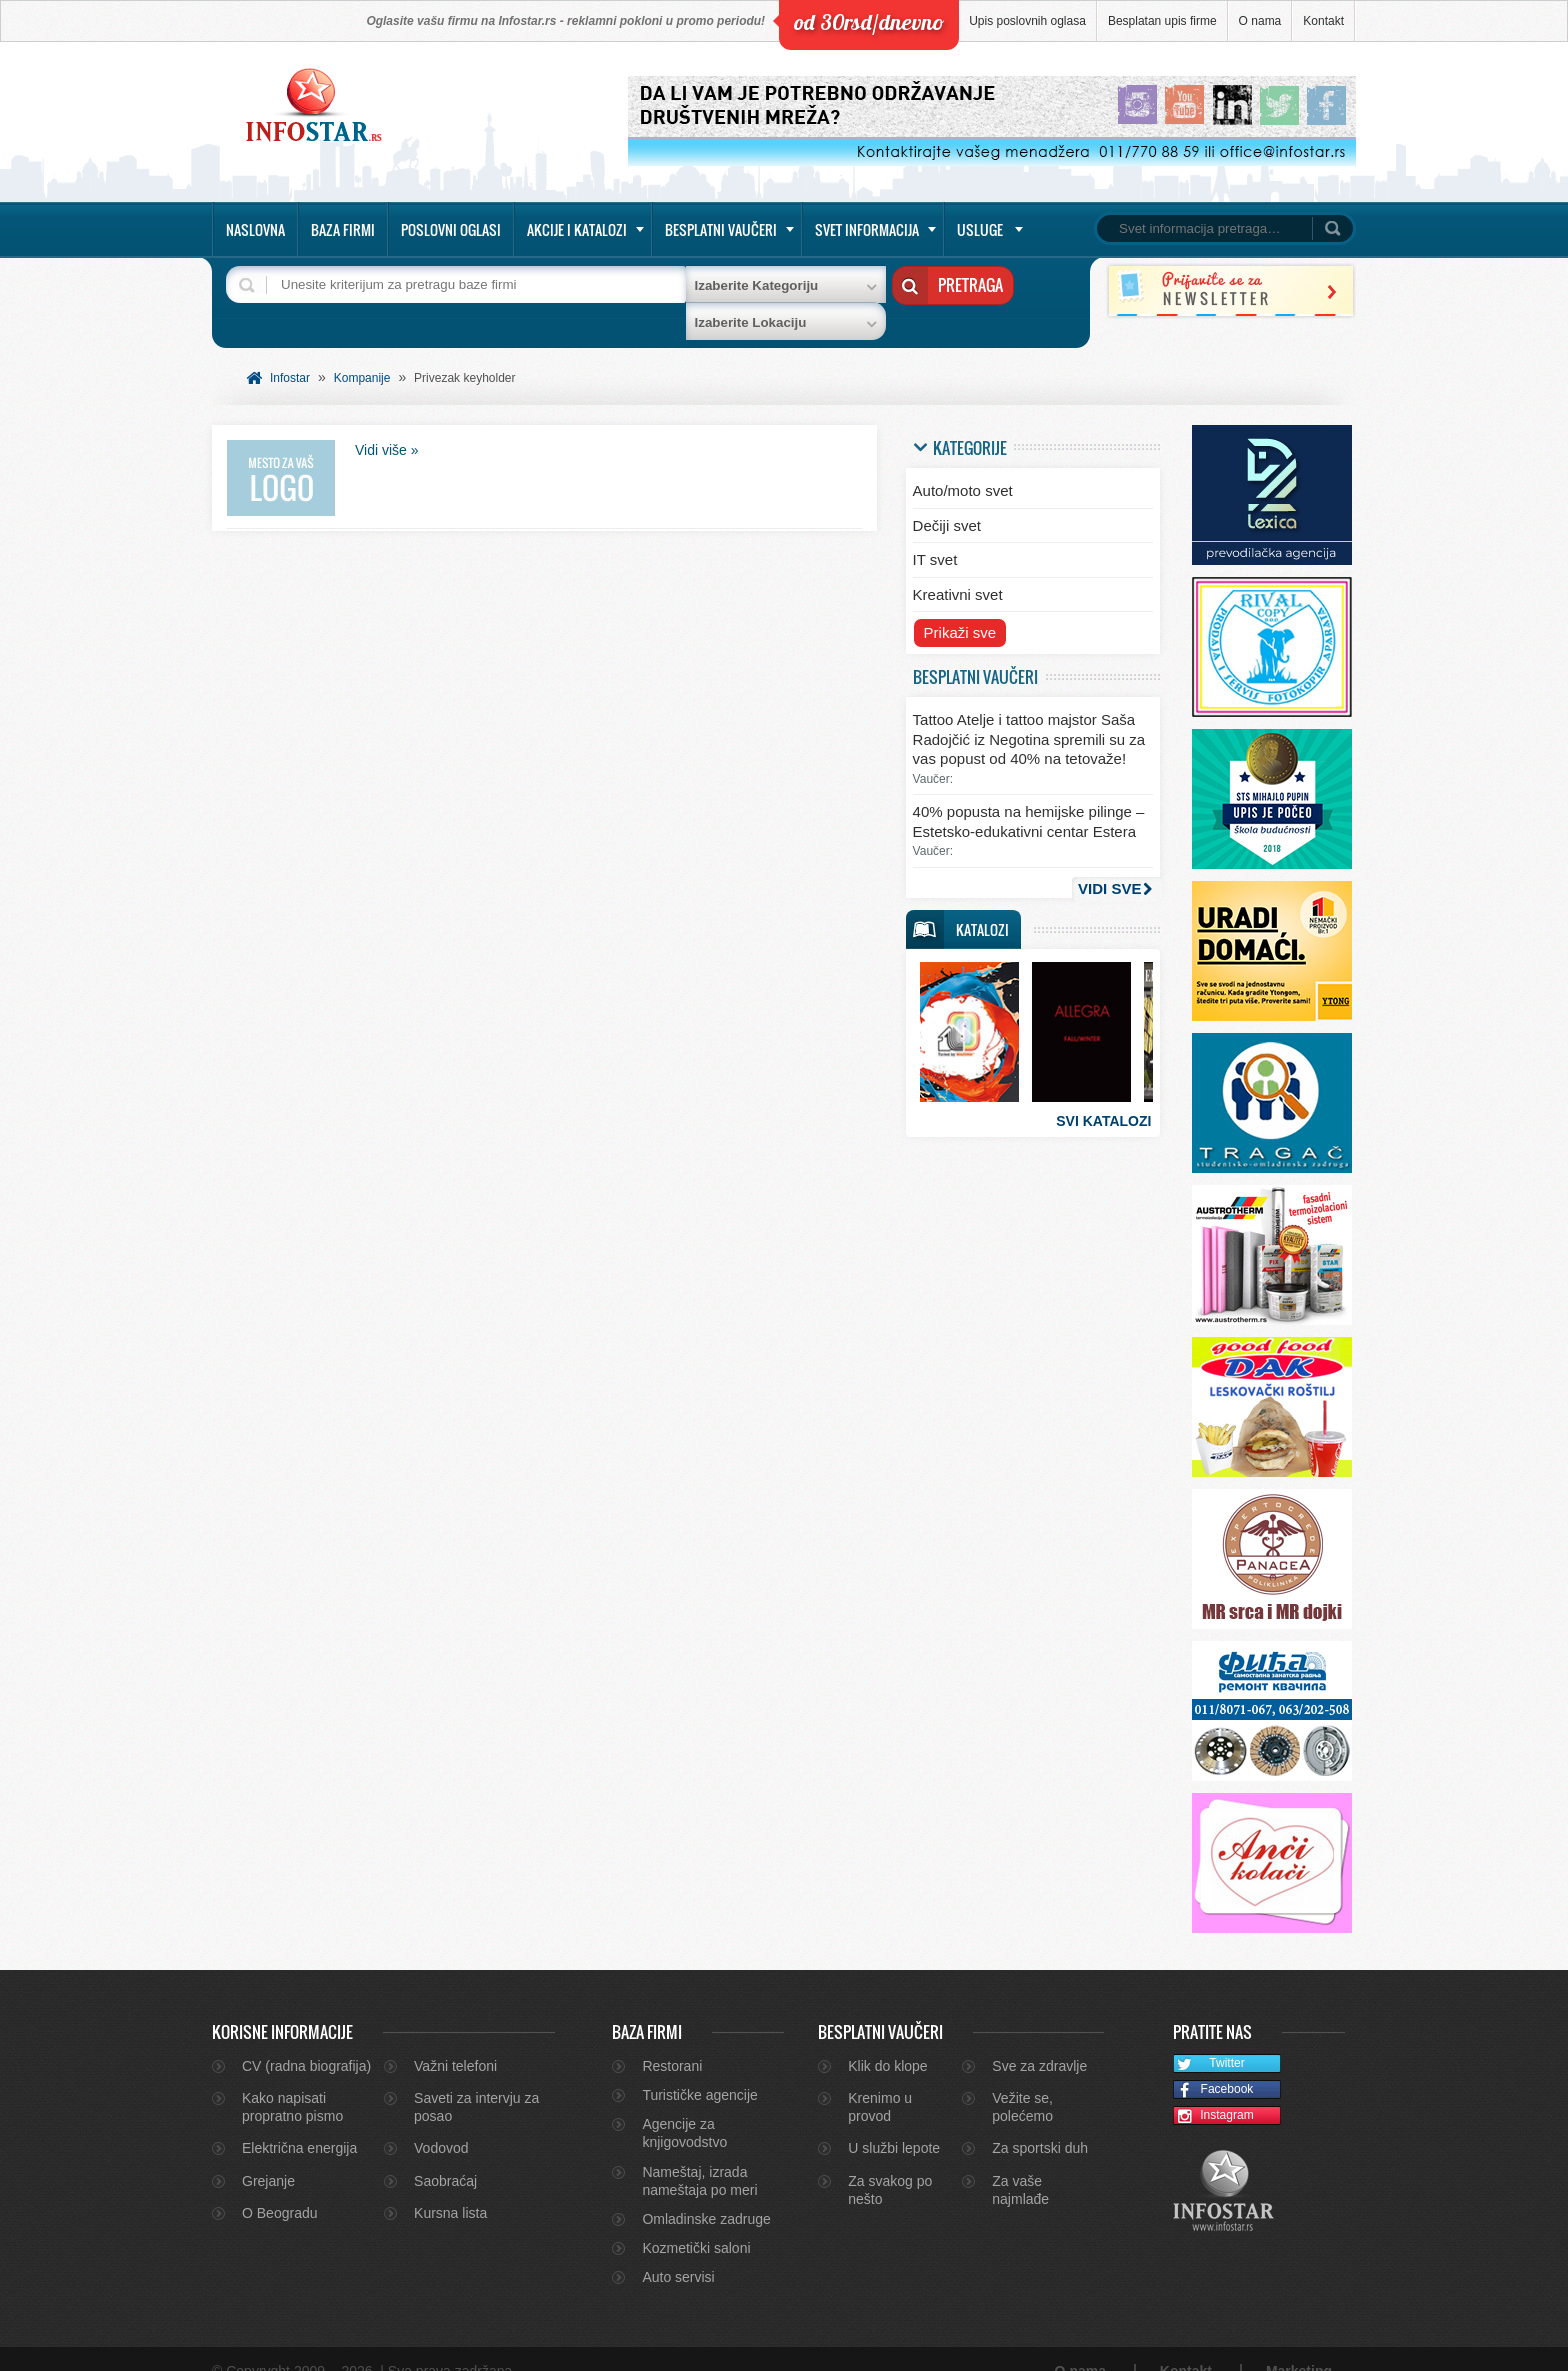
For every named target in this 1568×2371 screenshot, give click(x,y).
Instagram (1214, 2091)
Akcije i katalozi (577, 229)
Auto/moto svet (963, 466)
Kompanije (362, 353)
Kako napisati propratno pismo (292, 2082)
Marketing (1299, 2347)
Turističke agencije (699, 2070)
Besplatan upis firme (1162, 21)
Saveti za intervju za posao (476, 2082)
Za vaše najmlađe (1020, 2165)
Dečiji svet (947, 500)
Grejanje (268, 2156)
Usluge (980, 229)
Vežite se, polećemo (1022, 2082)
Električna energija (299, 2124)
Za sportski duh (1040, 2124)
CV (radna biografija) (306, 2041)
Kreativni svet (958, 569)
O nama (1260, 21)
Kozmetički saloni (696, 2223)
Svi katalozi (1103, 1096)
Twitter (1209, 2039)
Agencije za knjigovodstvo (684, 2108)
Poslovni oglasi (451, 229)
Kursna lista (450, 2188)
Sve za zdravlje (1039, 2041)
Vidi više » (387, 425)
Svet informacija (867, 229)
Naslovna (255, 229)
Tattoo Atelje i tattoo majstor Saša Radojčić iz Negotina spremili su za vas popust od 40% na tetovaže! (1029, 715)
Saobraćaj (445, 2156)
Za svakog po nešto (890, 2165)
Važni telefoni (455, 2041)
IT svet (935, 535)
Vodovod (441, 2124)
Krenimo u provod (880, 2082)
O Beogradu (280, 2188)
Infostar (290, 353)
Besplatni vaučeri (721, 229)
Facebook (1213, 2065)
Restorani (672, 2041)
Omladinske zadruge (706, 2194)
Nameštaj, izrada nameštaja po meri (699, 2156)
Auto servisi (678, 2252)
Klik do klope (887, 2041)
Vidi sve (1109, 863)
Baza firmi (343, 229)
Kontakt (1323, 21)
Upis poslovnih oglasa (1027, 21)
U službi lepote (894, 2124)
